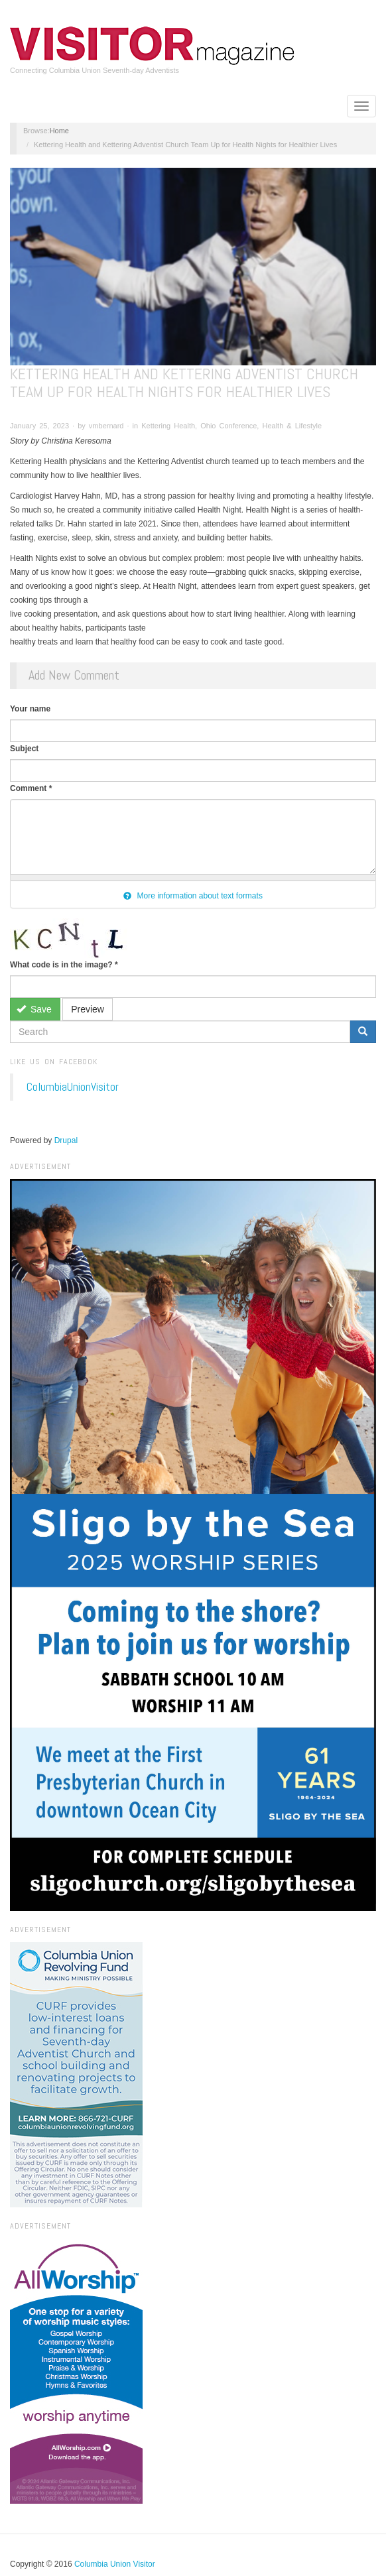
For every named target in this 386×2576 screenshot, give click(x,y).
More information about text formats (193, 895)
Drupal (66, 1140)
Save (34, 1009)
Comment (31, 788)
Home (59, 131)
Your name (30, 708)
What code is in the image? (64, 964)
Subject (24, 748)
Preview (87, 1009)
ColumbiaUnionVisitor (73, 1086)
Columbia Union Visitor (114, 2564)
